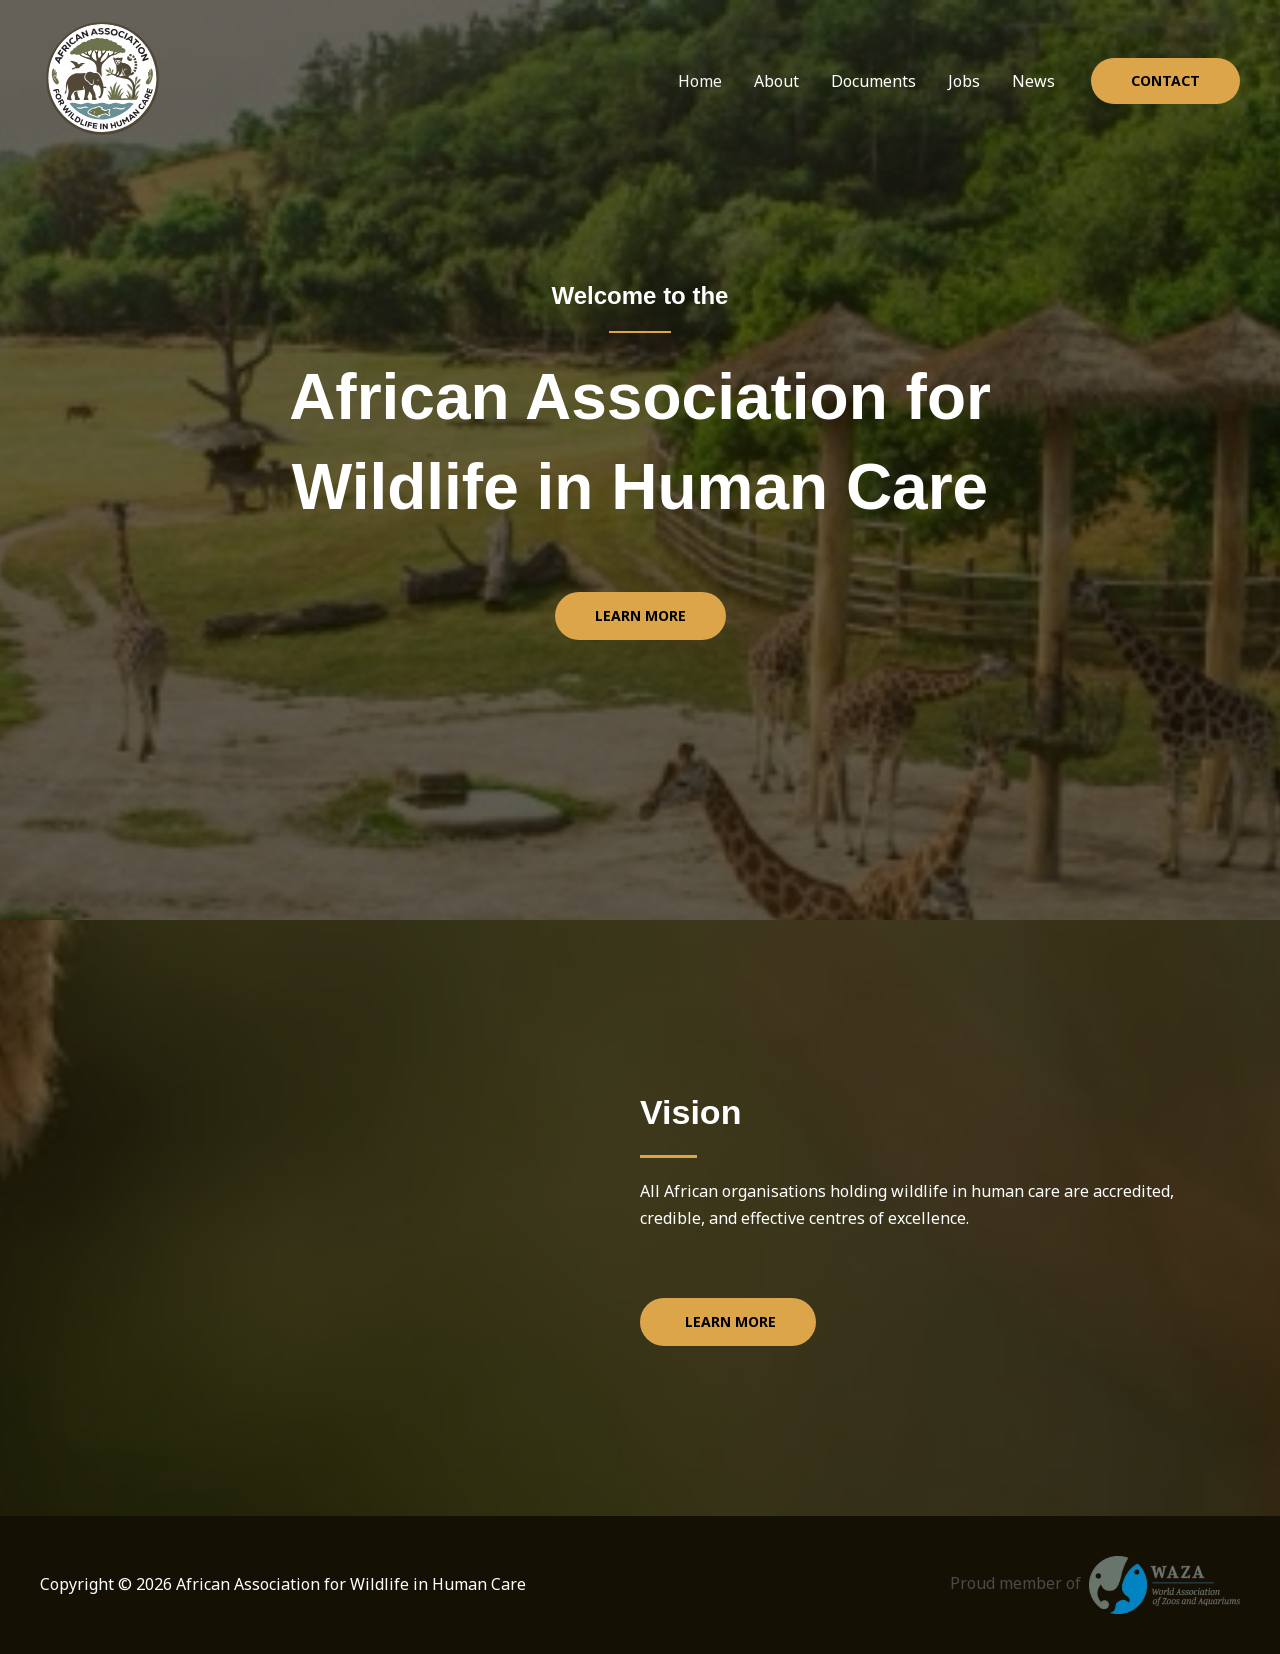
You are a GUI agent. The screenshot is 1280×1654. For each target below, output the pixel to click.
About (776, 81)
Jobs (964, 81)
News (1033, 81)
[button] (1165, 81)
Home (700, 81)
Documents (873, 81)
